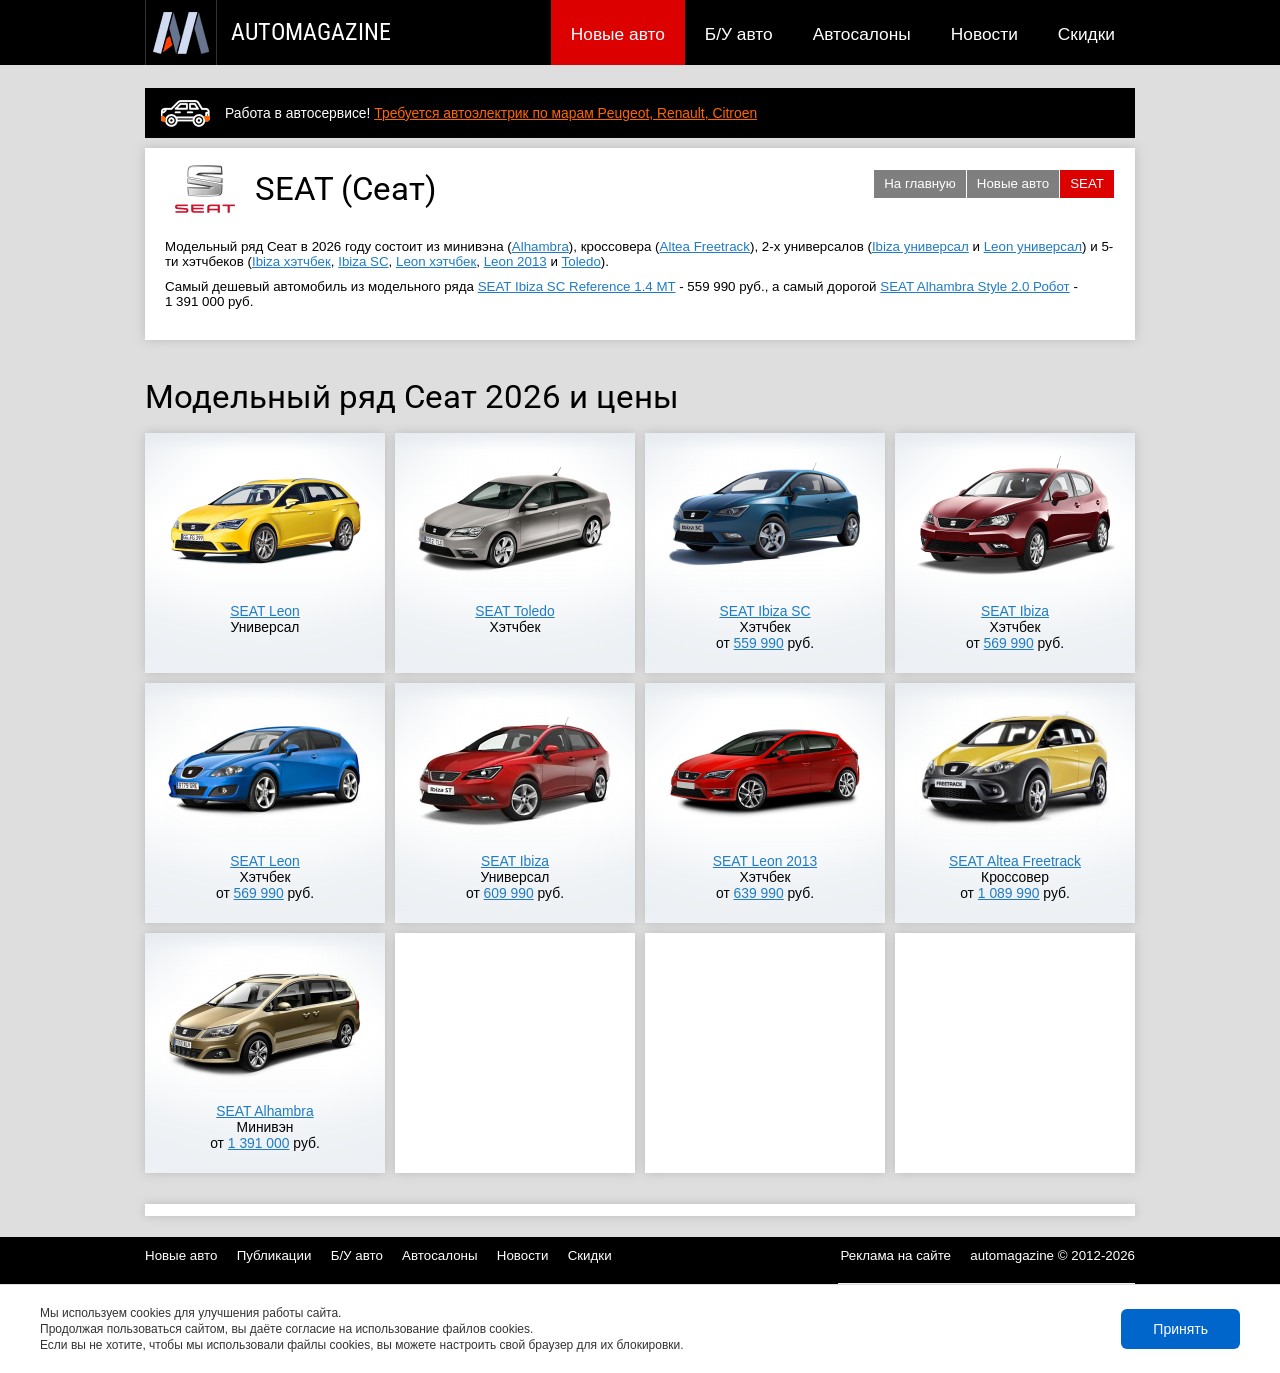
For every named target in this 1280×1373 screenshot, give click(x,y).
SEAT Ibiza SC (764, 611)
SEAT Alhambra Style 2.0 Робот (974, 286)
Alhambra (540, 246)
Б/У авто (739, 34)
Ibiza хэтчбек (291, 261)
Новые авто (618, 34)
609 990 (509, 893)
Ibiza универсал (920, 246)
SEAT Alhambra (264, 1111)
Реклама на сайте (896, 1255)
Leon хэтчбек (436, 261)
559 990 (759, 643)
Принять (1180, 1329)
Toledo (581, 261)
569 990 (1009, 643)
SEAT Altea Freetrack (1015, 861)
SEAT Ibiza (1015, 611)
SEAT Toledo (514, 611)
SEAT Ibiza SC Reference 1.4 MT (577, 286)
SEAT (1087, 183)
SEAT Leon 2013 (765, 861)
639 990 (759, 893)
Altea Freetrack (705, 246)
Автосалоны (862, 34)
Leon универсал (1033, 246)
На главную (920, 183)
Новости (984, 34)
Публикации (274, 1255)
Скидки (1086, 34)
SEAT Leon (265, 611)
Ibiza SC (363, 261)
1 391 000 (259, 1143)
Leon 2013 (515, 261)
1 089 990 (1009, 893)
